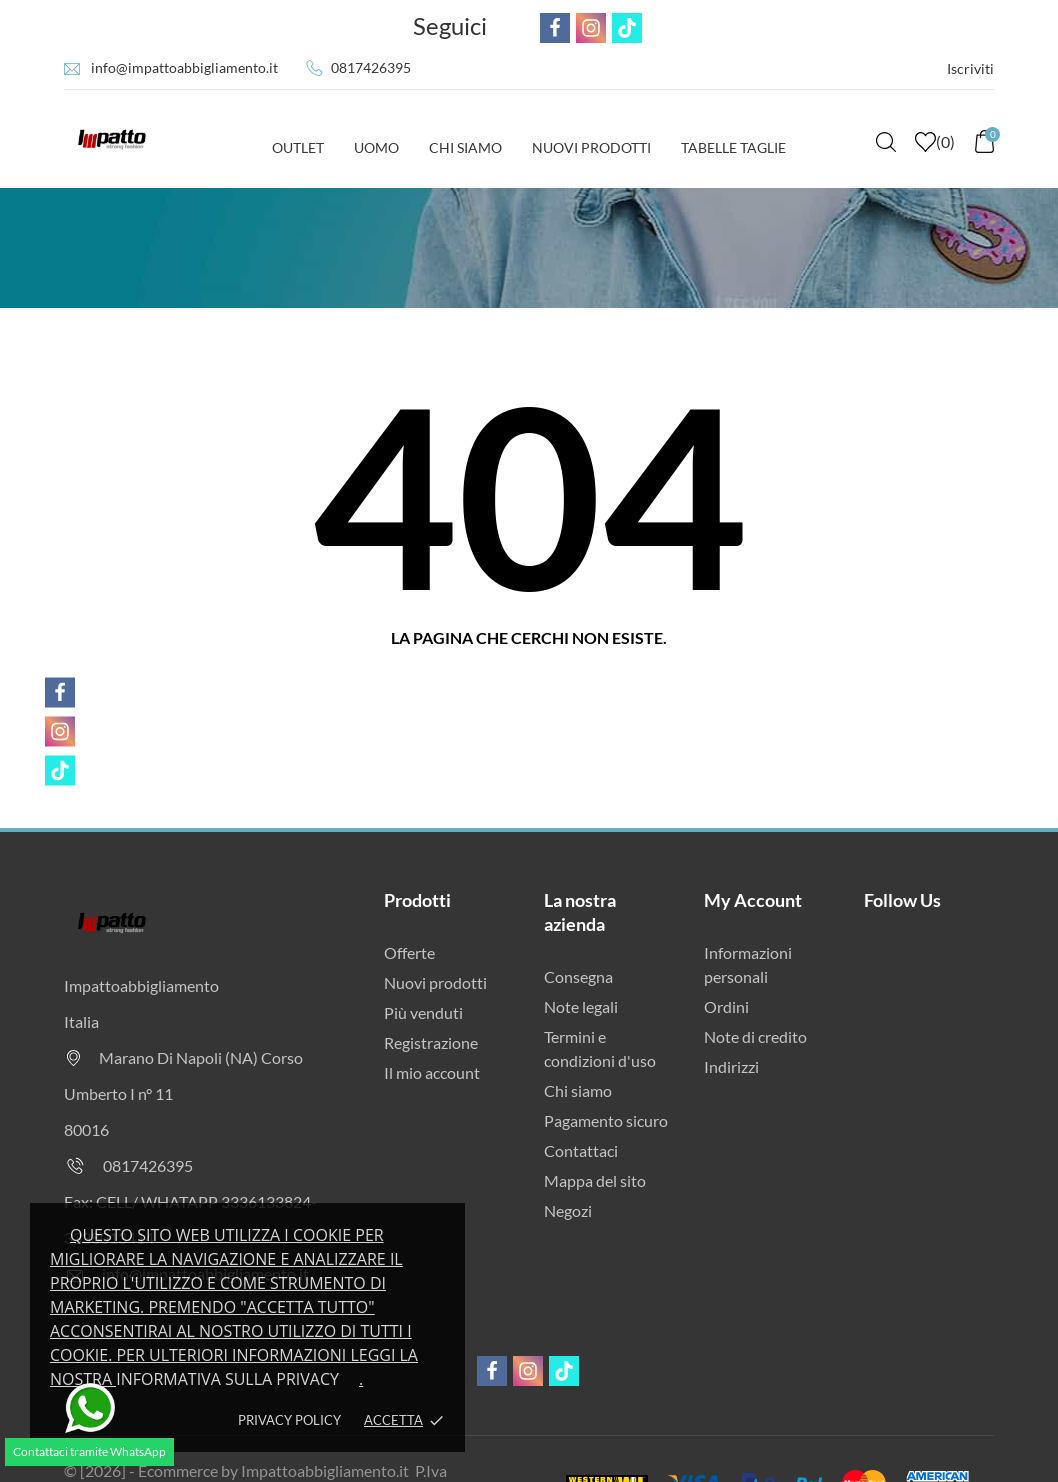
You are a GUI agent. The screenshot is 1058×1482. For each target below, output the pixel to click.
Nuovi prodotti (435, 982)
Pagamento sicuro (606, 1120)
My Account (753, 900)
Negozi (568, 1210)
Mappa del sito (595, 1180)
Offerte (409, 952)
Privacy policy (289, 1420)
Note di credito (755, 1036)
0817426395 (371, 67)
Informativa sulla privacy (227, 1379)
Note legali (581, 1006)
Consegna (578, 976)
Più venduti (423, 1012)
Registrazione (431, 1042)
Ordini (726, 1006)
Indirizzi (731, 1066)
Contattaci (581, 1150)
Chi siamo (578, 1090)
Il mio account (432, 1072)
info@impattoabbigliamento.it (184, 67)
